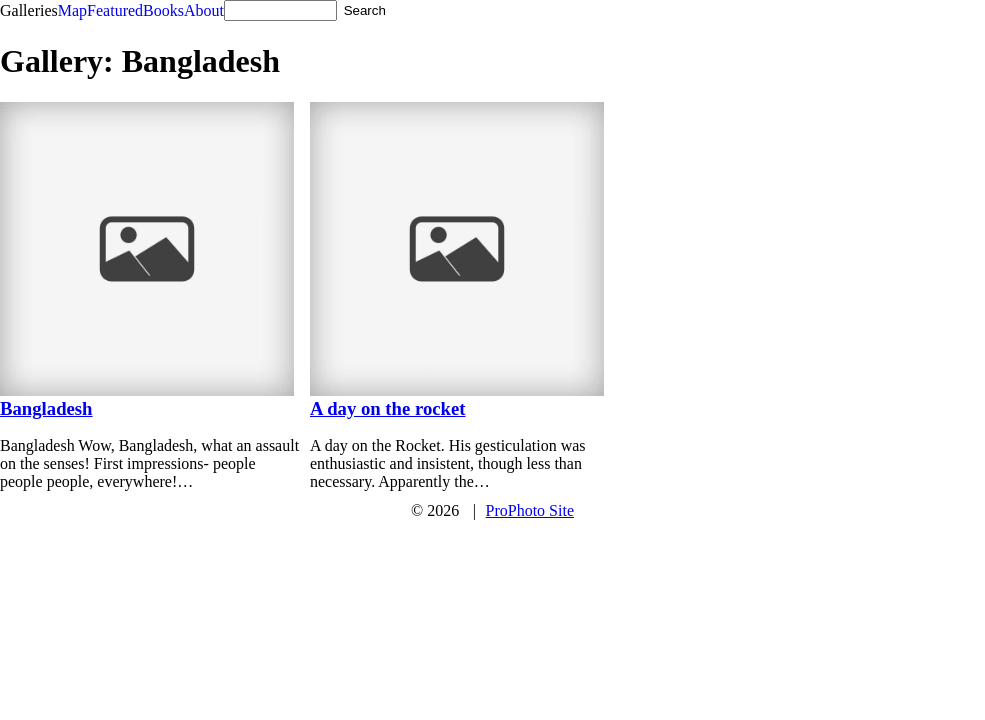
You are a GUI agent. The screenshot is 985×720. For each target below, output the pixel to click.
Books (163, 10)
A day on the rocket (388, 408)
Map (72, 10)
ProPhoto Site (530, 510)
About (204, 10)
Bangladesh (46, 408)
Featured (115, 10)
